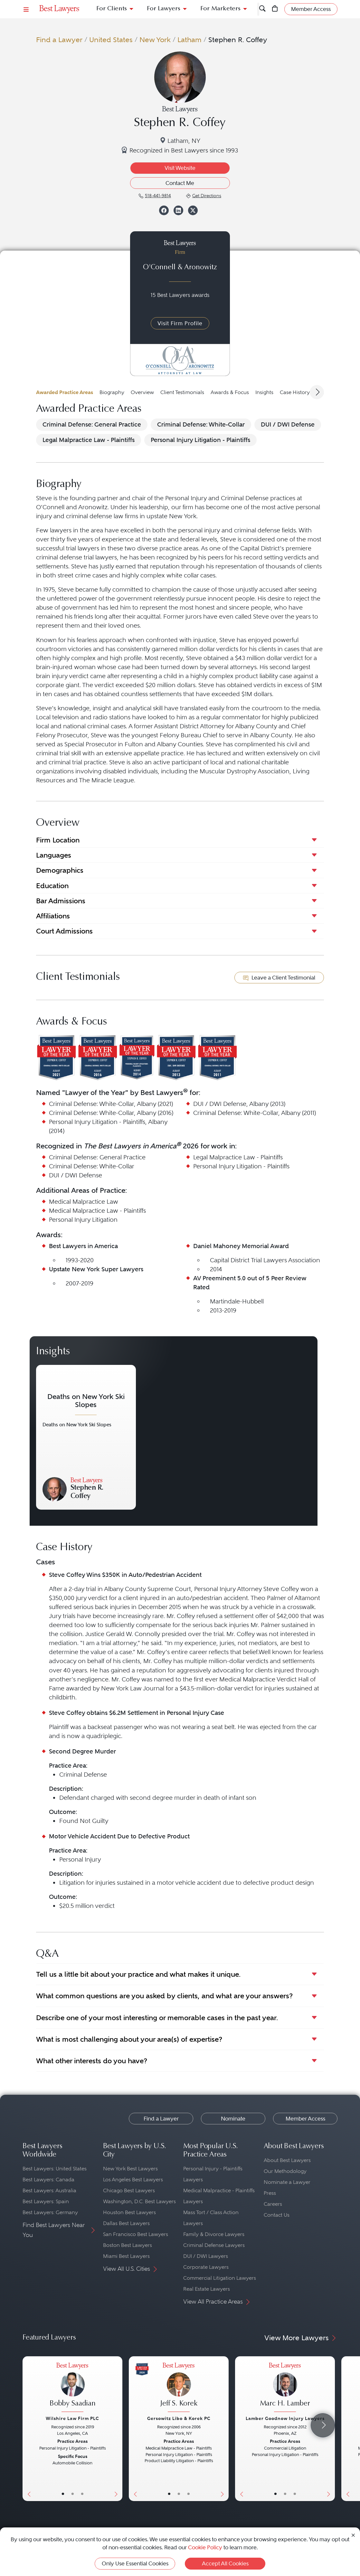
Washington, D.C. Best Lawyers (139, 2201)
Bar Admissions (60, 901)
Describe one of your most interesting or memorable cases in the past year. (157, 2017)
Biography (111, 392)
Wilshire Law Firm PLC (72, 2418)
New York (155, 39)
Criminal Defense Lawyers (214, 2245)
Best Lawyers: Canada (48, 2179)
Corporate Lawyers (206, 2267)
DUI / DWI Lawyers (205, 2256)
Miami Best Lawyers (126, 2256)
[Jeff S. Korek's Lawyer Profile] (178, 2388)
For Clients (111, 9)
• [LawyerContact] (82, 2494)
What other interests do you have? (91, 2060)
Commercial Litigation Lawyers (219, 2278)
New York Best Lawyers (130, 2169)
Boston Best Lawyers (127, 2245)
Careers (273, 2204)
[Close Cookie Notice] (353, 2535)
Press (270, 2193)
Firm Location (58, 840)
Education (52, 885)
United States (111, 39)
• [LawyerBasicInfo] (63, 2494)
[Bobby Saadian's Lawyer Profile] (72, 2388)
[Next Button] (117, 2428)
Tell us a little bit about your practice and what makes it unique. (138, 1974)
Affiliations (53, 916)
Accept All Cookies (225, 2563)
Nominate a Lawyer (287, 2182)
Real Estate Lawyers (206, 2289)
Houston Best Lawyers (129, 2212)
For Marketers (220, 9)
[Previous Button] (28, 2428)
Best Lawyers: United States (55, 2169)
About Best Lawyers (287, 2160)
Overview (142, 392)
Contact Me (180, 183)
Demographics (59, 870)
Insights (264, 392)
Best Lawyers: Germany (50, 2212)
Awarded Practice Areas (64, 392)
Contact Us (276, 2215)
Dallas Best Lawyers (126, 2223)
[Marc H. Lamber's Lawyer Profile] (285, 2388)
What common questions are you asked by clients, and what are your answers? (164, 1996)
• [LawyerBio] (72, 2494)
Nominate (233, 2118)
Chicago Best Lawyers (129, 2190)
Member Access (305, 2118)
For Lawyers (163, 9)
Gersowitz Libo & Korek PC (179, 2418)
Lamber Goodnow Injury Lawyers (285, 2418)
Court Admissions (64, 931)
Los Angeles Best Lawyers (133, 2179)
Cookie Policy (205, 2547)
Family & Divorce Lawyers (213, 2234)
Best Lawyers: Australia (49, 2190)
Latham (189, 39)
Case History (295, 392)
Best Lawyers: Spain (46, 2201)
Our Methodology (285, 2171)
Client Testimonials (182, 392)
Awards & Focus (230, 392)
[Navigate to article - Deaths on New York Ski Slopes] (86, 1437)
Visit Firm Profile (180, 323)
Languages (53, 855)
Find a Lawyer (59, 39)
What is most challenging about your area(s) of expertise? (129, 2039)
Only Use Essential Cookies (135, 2563)
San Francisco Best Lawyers (135, 2234)
